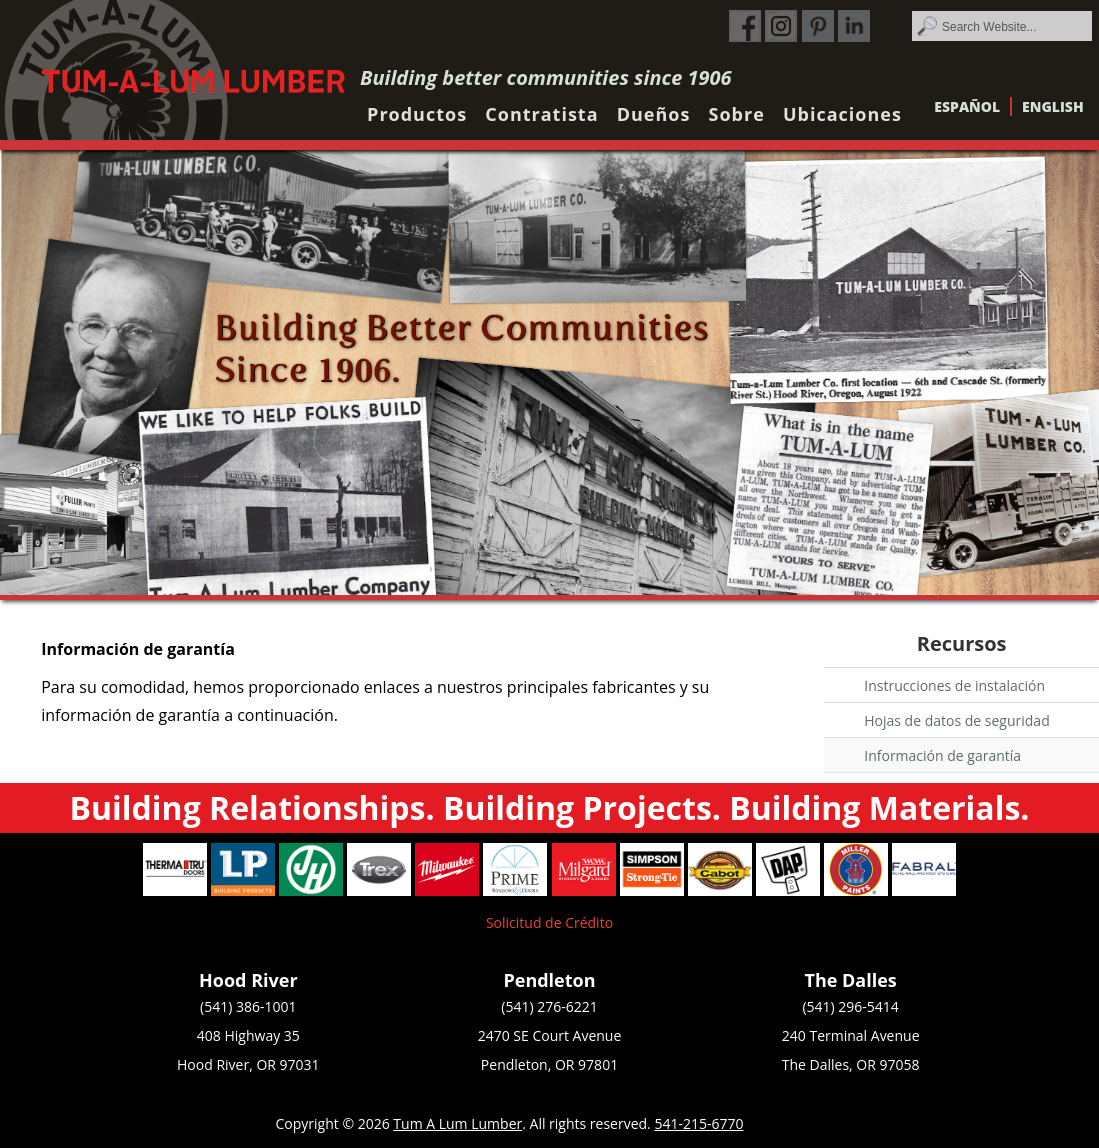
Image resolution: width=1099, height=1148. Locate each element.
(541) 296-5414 (850, 1006)
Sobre (737, 114)
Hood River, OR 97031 (248, 1064)
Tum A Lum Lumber (457, 1123)
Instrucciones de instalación (954, 685)
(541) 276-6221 (549, 1006)
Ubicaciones (842, 114)
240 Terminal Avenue (851, 1035)
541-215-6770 (698, 1123)
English (1053, 106)
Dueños (654, 114)
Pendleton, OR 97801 (549, 1064)
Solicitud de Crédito (549, 922)
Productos (417, 114)
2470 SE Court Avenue (550, 1035)
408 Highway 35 (248, 1035)
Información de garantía (942, 755)
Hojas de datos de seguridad (956, 720)
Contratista (541, 114)
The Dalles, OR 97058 (851, 1064)
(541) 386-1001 (248, 1006)
